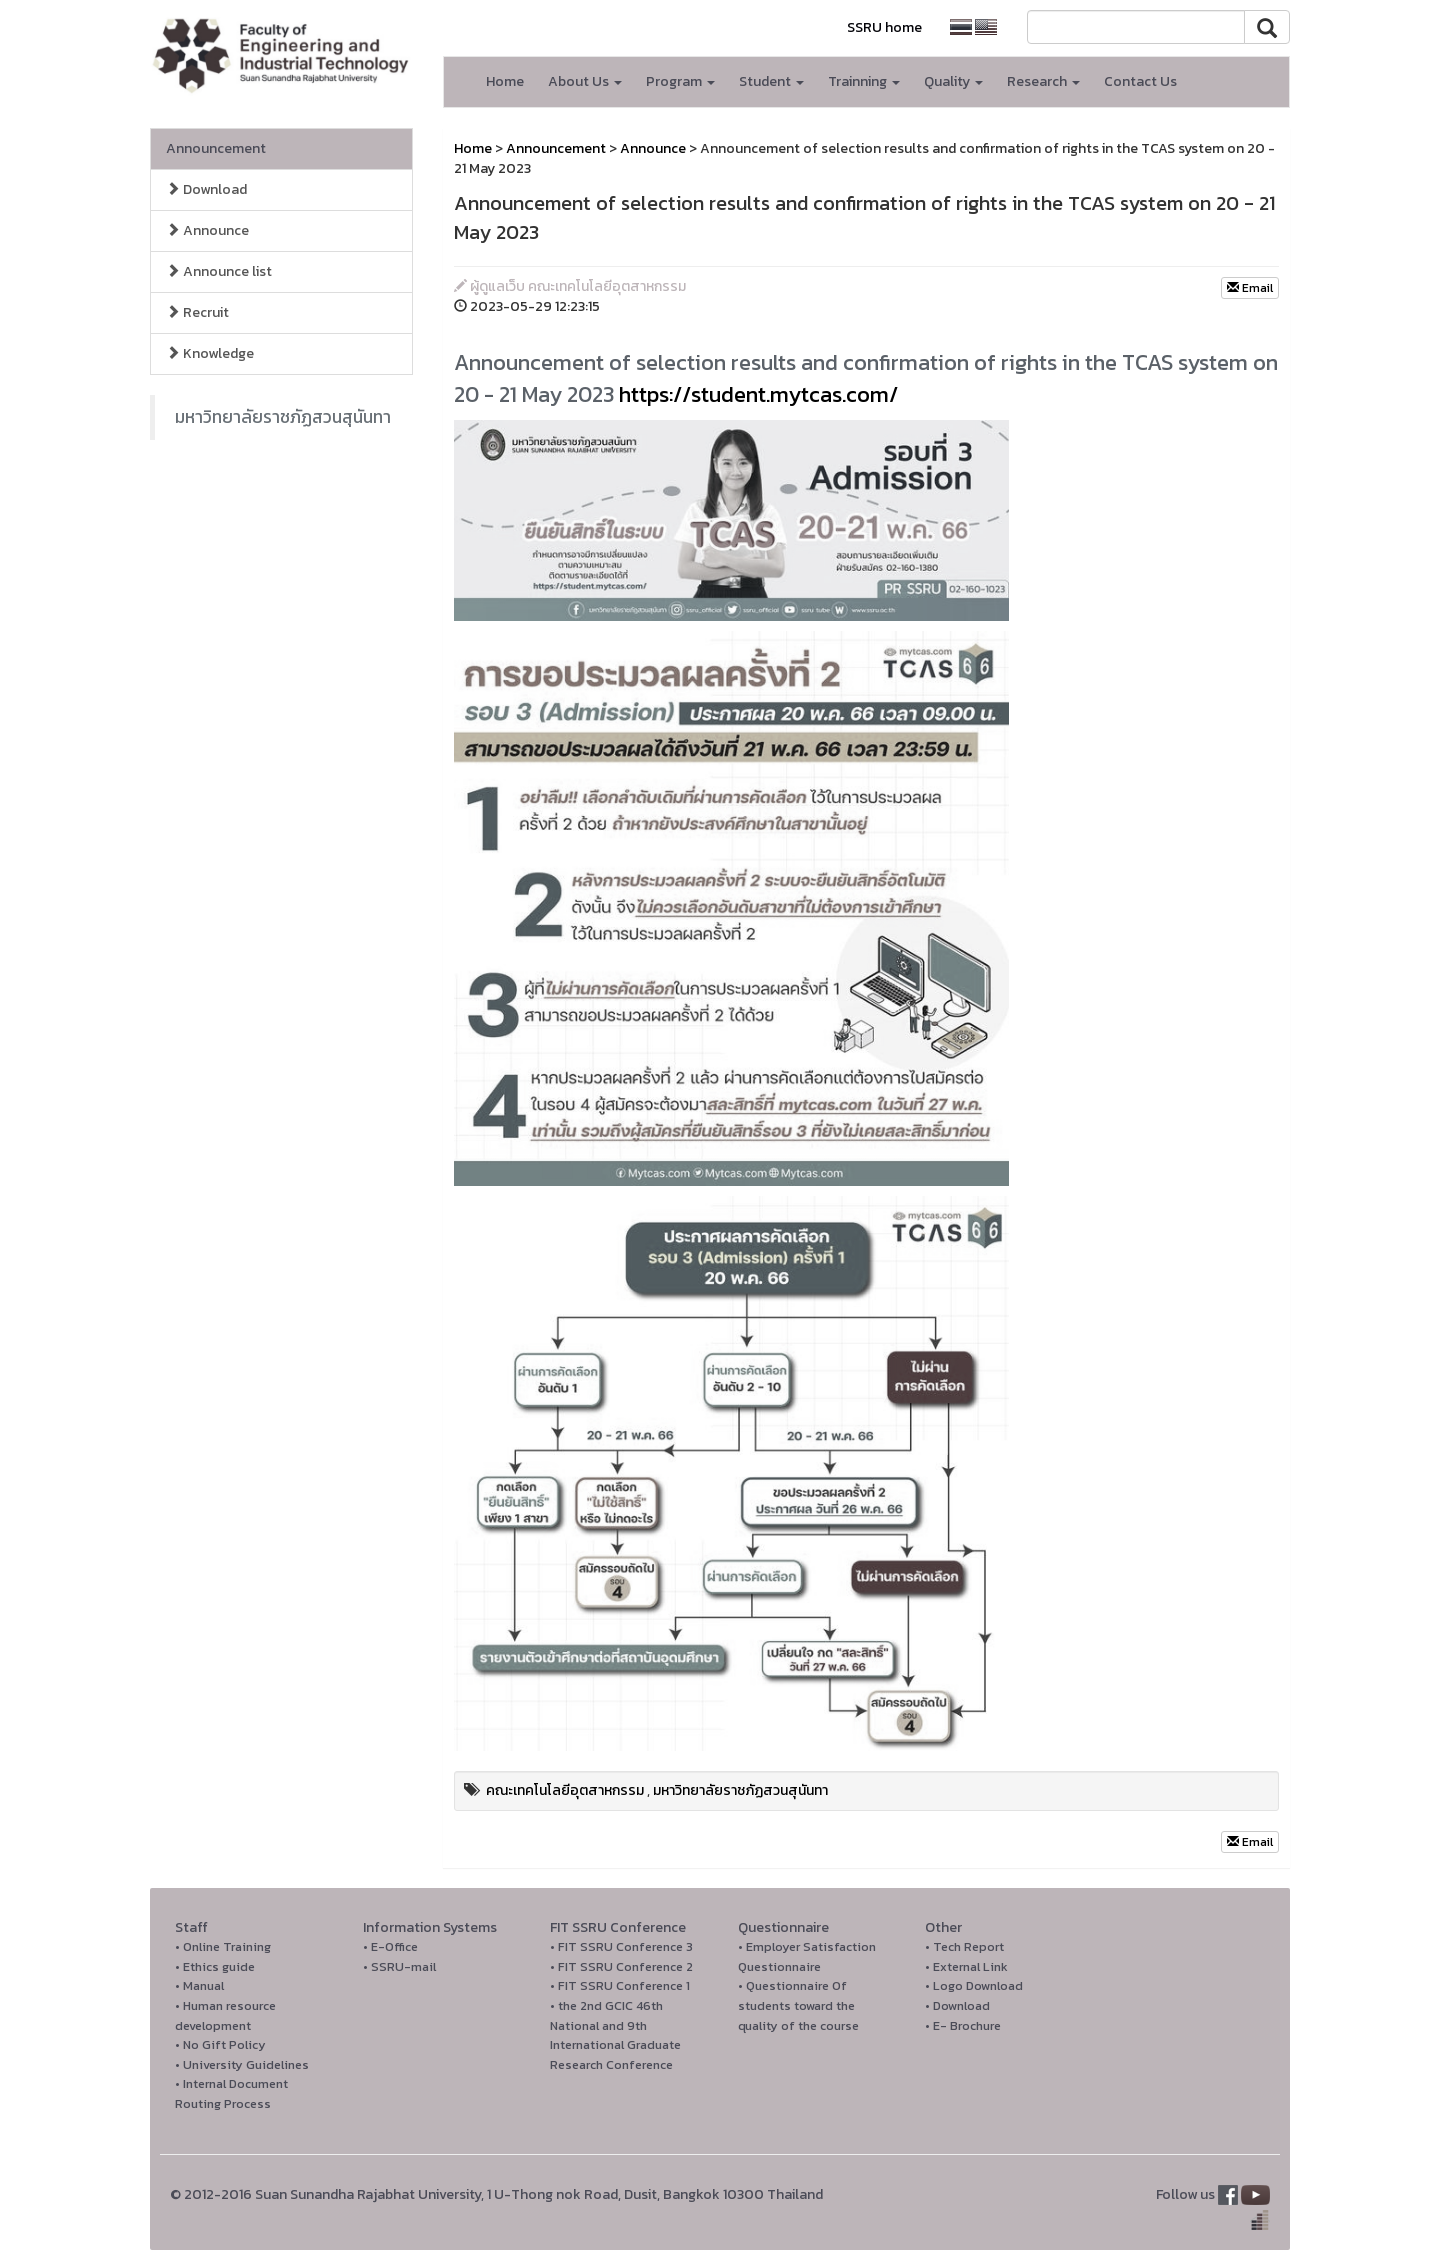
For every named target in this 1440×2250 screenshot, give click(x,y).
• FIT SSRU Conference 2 (621, 1966)
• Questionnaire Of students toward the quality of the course (798, 2005)
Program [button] (680, 81)
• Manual (199, 1985)
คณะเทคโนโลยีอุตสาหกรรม (565, 1790)
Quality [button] (953, 81)
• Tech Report (964, 1946)
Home (505, 81)
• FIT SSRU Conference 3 (621, 1946)
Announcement (216, 148)
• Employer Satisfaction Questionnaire (807, 1956)
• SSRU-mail (399, 1966)
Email (1250, 288)
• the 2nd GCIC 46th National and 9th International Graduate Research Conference (615, 2035)
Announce (207, 230)
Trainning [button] (864, 81)
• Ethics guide (215, 1966)
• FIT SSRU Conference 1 (620, 1985)
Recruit (197, 312)
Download (206, 189)
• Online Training (223, 1946)
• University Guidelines (242, 2064)
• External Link (966, 1966)
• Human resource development (225, 2015)
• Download (957, 2005)
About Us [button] (585, 81)
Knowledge (210, 353)
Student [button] (771, 81)
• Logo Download (974, 1985)
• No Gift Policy (220, 2044)
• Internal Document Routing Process (231, 2093)
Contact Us (1140, 81)
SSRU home (884, 27)
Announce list (219, 271)
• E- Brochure (963, 2025)
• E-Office (390, 1946)
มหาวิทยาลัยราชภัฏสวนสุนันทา (283, 417)
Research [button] (1043, 81)
